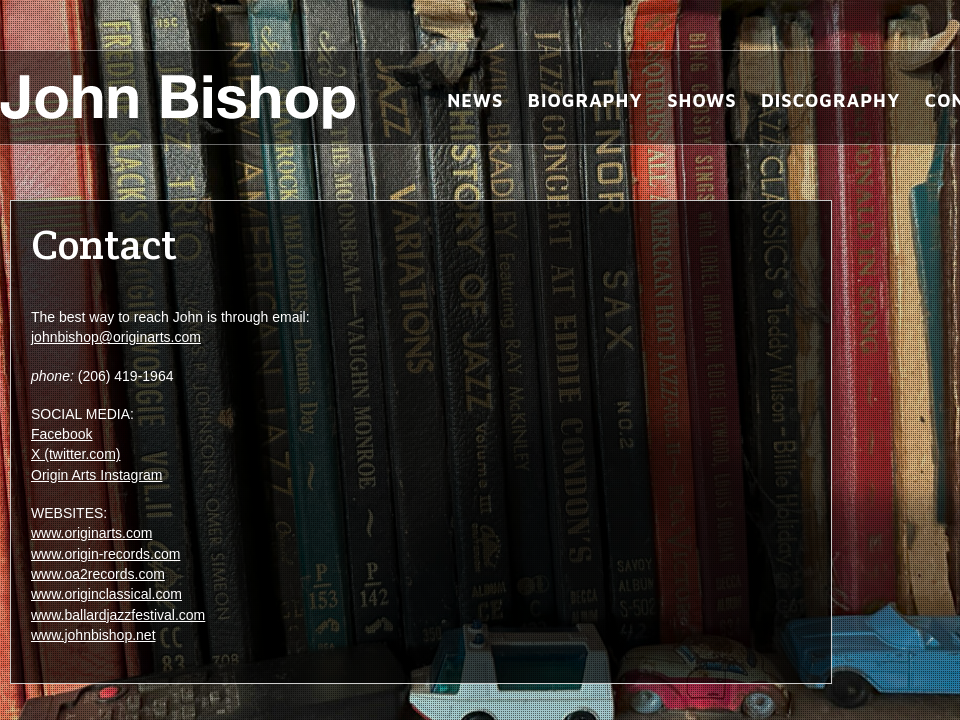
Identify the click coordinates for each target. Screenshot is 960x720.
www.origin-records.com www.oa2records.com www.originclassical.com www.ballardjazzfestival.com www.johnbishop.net (118, 594)
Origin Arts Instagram (97, 475)
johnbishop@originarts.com (116, 337)
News (475, 100)
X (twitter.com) (75, 454)
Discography (830, 100)
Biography (585, 100)
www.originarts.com (91, 533)
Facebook (61, 434)
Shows (701, 100)
